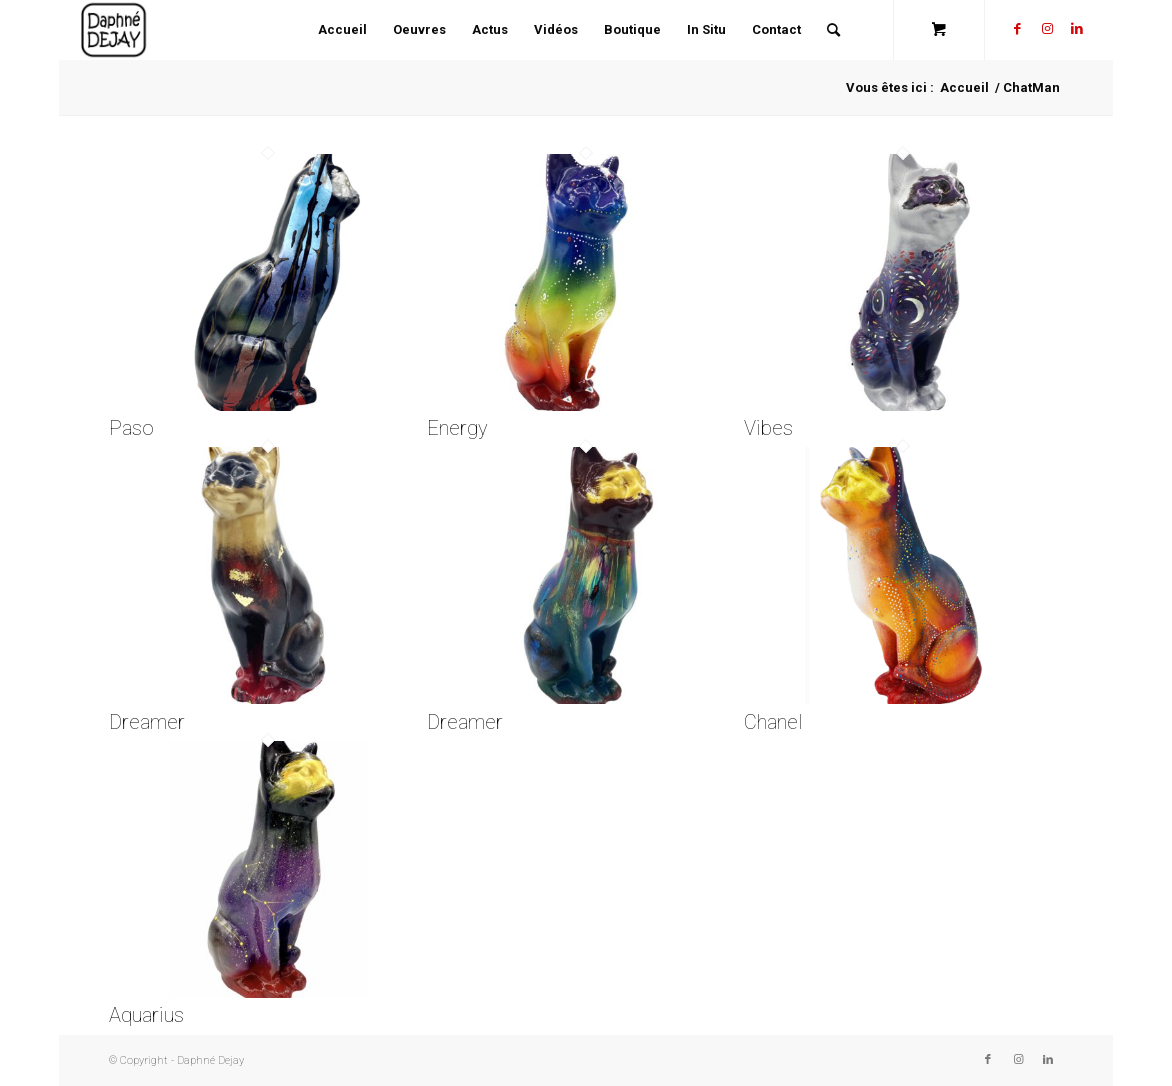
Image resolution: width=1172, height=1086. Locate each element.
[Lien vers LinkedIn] (1077, 29)
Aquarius (146, 1015)
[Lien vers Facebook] (1017, 29)
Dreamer (147, 722)
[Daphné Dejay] (114, 30)
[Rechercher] (833, 30)
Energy (457, 428)
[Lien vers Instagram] (1047, 29)
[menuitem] (342, 30)
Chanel (773, 722)
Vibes (768, 428)
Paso (131, 428)
